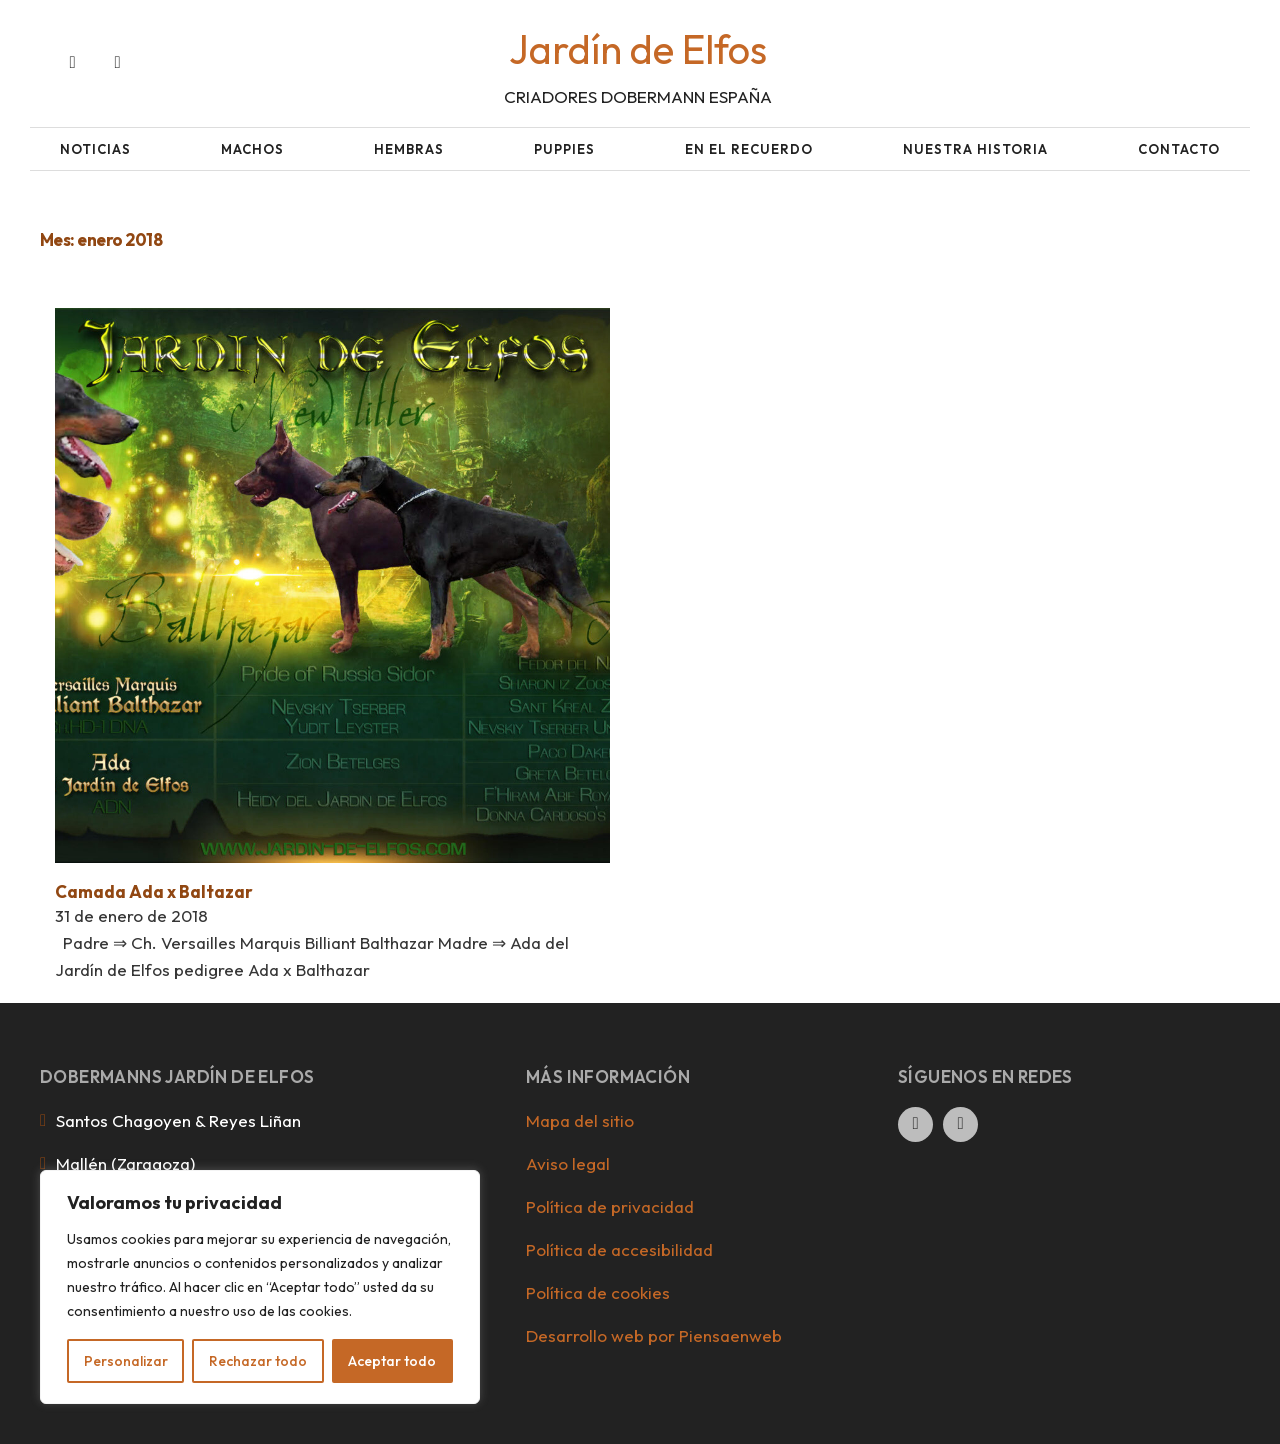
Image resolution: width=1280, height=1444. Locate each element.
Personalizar (126, 1361)
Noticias (95, 149)
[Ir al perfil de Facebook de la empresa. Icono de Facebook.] (72, 63)
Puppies (564, 149)
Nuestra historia (975, 149)
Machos (252, 149)
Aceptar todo (392, 1361)
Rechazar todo (258, 1361)
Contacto (1179, 149)
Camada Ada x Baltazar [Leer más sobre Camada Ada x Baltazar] (154, 891)
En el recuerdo (749, 149)
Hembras (409, 149)
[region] (260, 1287)
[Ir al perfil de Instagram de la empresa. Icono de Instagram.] (117, 63)
